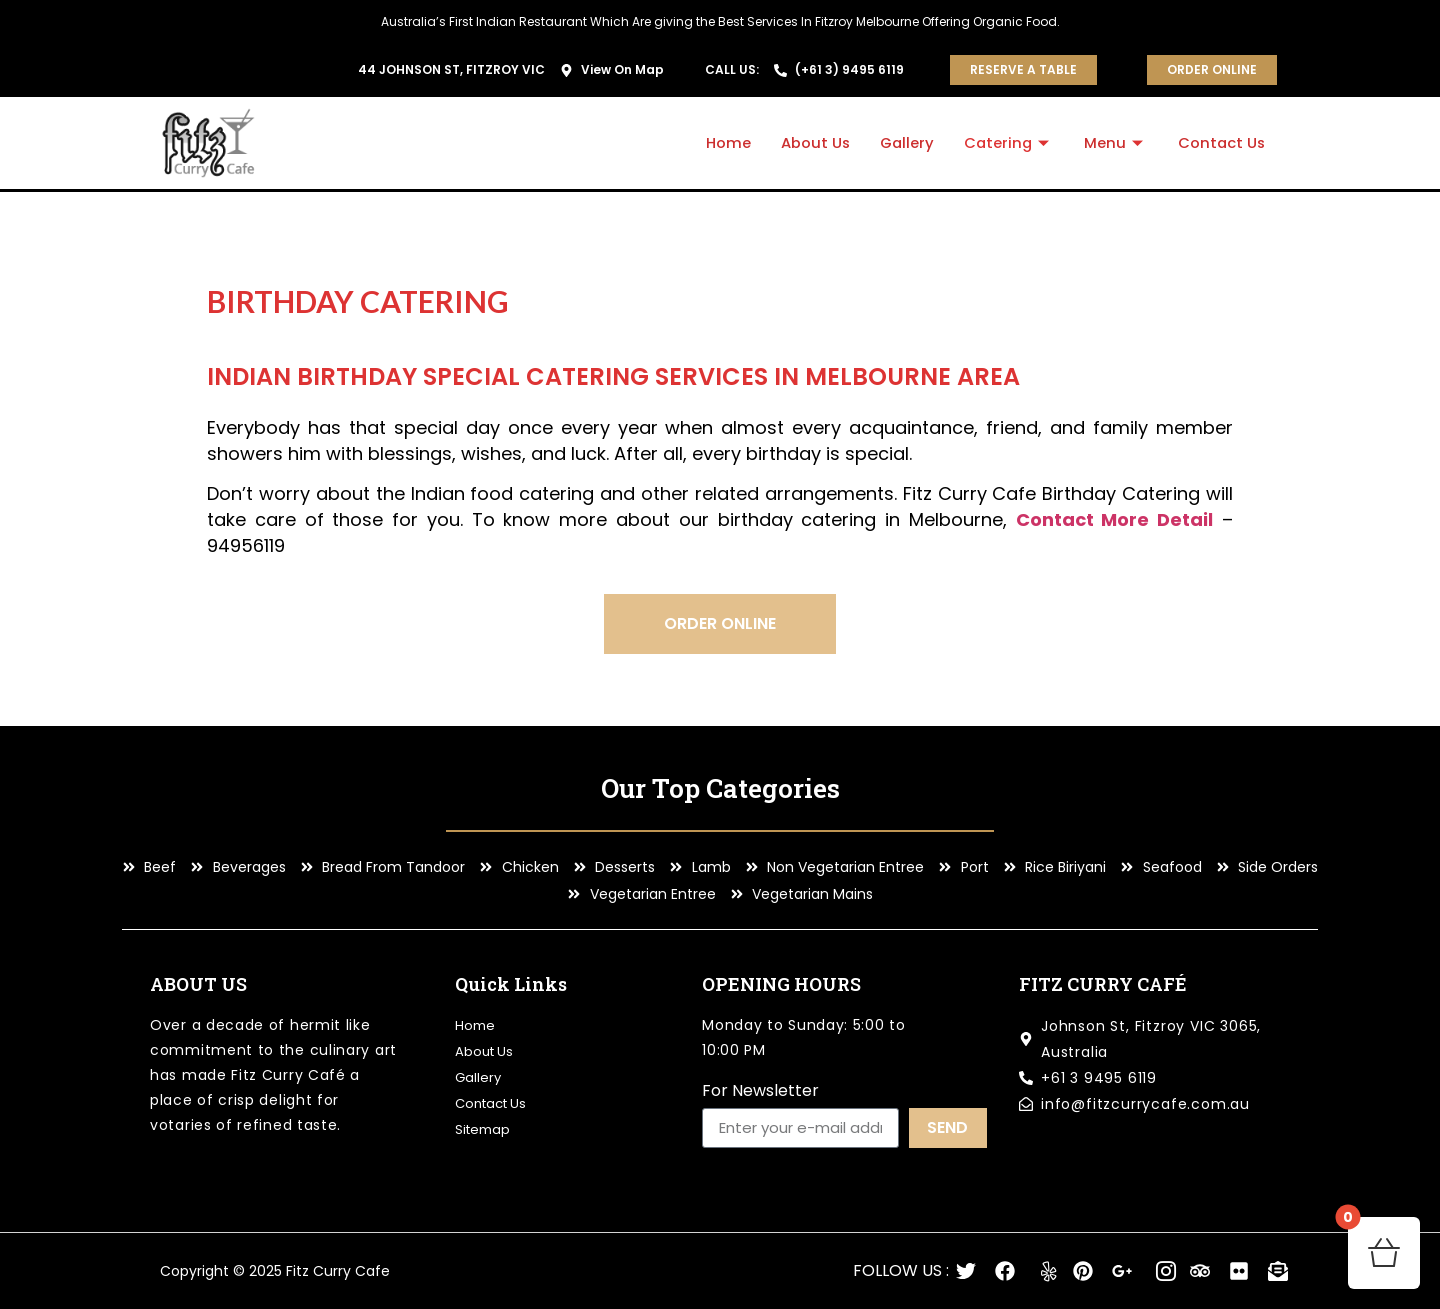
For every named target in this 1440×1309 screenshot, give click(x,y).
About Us (809, 142)
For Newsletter (760, 1092)
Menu (1114, 142)
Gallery (902, 142)
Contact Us (1220, 142)
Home (721, 142)
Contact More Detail (1115, 519)
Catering (1006, 142)
